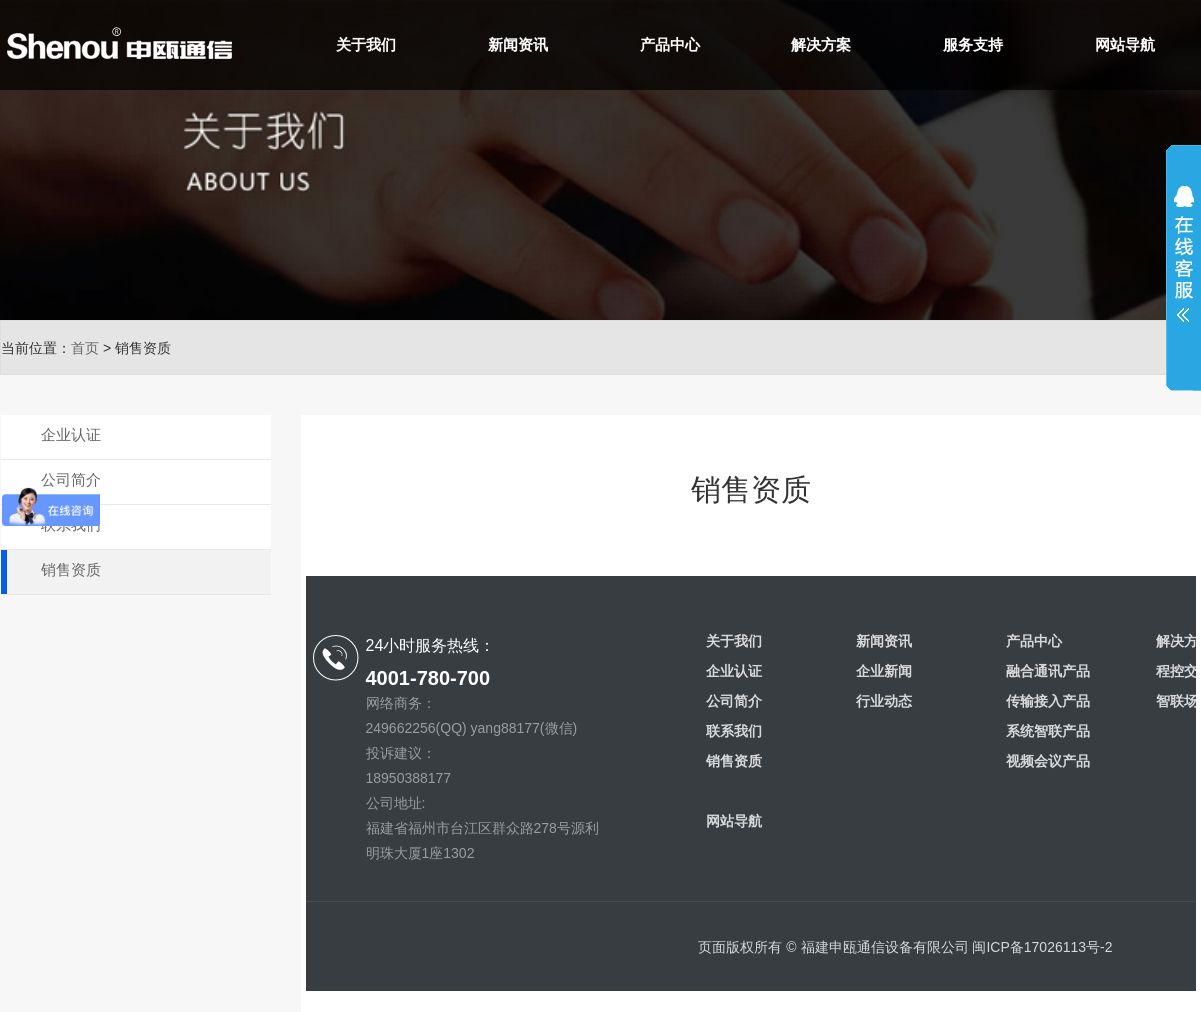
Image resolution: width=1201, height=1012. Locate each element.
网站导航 (1125, 44)
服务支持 (973, 44)
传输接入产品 (1048, 701)
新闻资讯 (518, 44)
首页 (85, 348)
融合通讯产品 (1048, 671)
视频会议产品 (1048, 761)
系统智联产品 (1048, 731)
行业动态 (884, 701)
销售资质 (71, 569)
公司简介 (71, 479)
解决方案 (821, 44)
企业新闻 (884, 671)
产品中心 (670, 44)
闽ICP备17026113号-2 (1042, 947)
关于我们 (366, 44)
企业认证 (71, 434)
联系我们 (71, 524)
